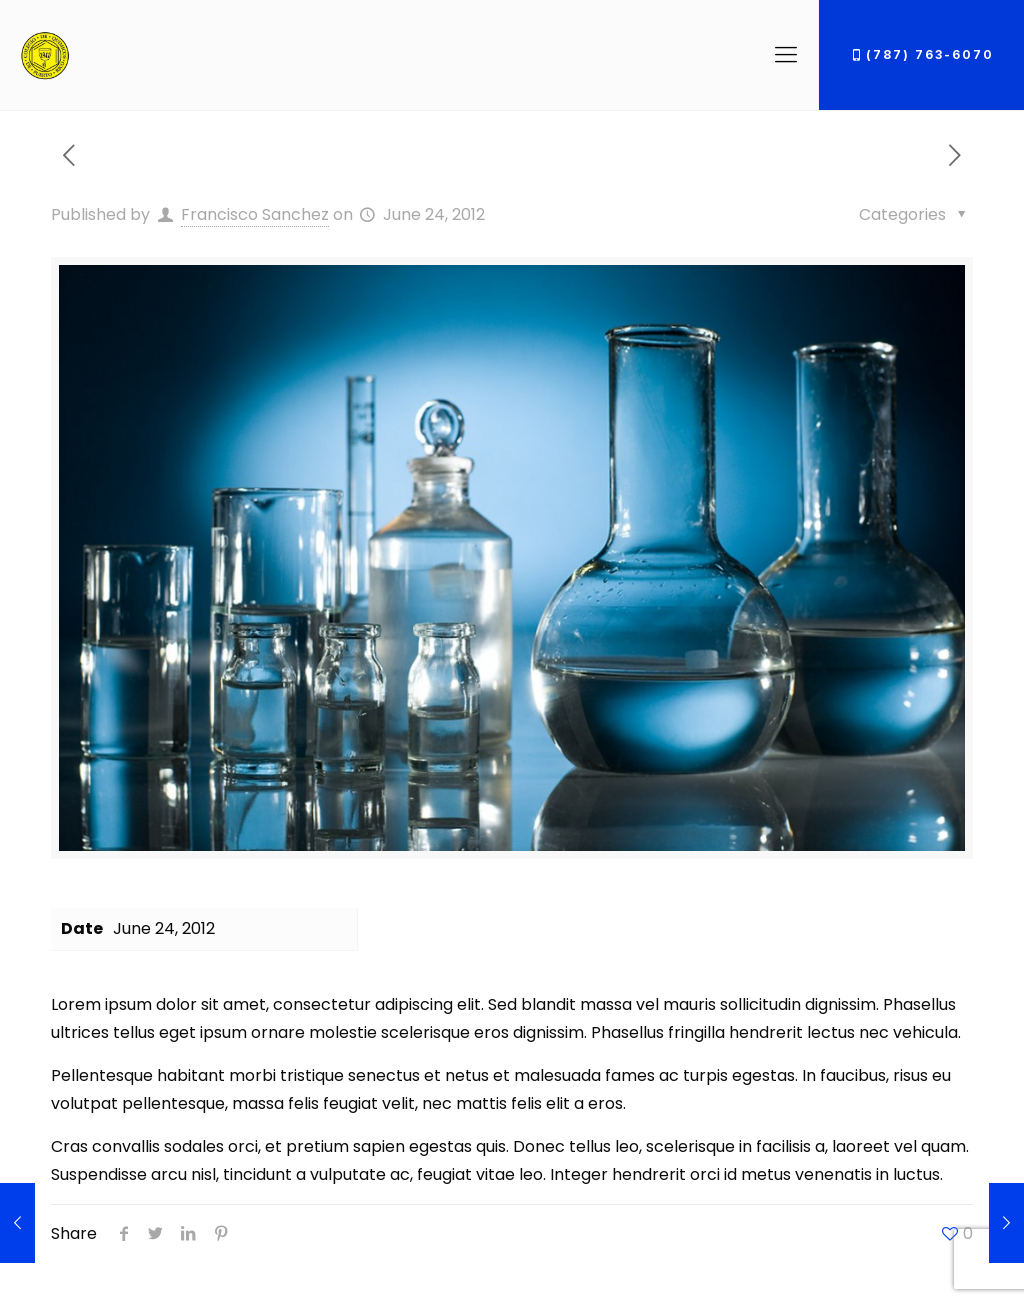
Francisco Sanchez (255, 214)
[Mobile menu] (786, 55)
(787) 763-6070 (921, 54)
